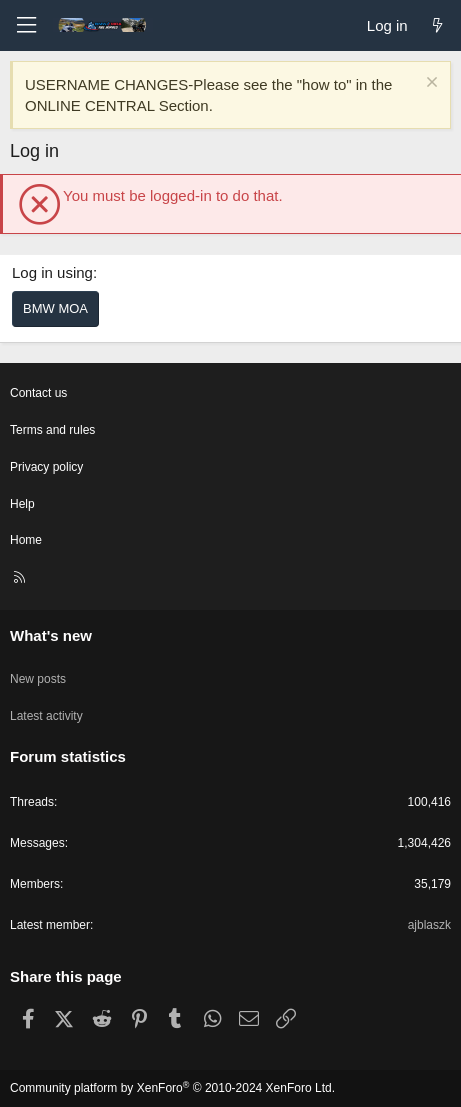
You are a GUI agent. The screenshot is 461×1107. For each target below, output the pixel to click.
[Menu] (26, 25)
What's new (51, 635)
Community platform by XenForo (172, 1088)
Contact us (38, 393)
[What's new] (437, 25)
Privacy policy (46, 467)
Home (26, 540)
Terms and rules (52, 430)
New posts (38, 679)
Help (22, 504)
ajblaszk (429, 925)
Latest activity (46, 716)
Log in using (52, 272)
